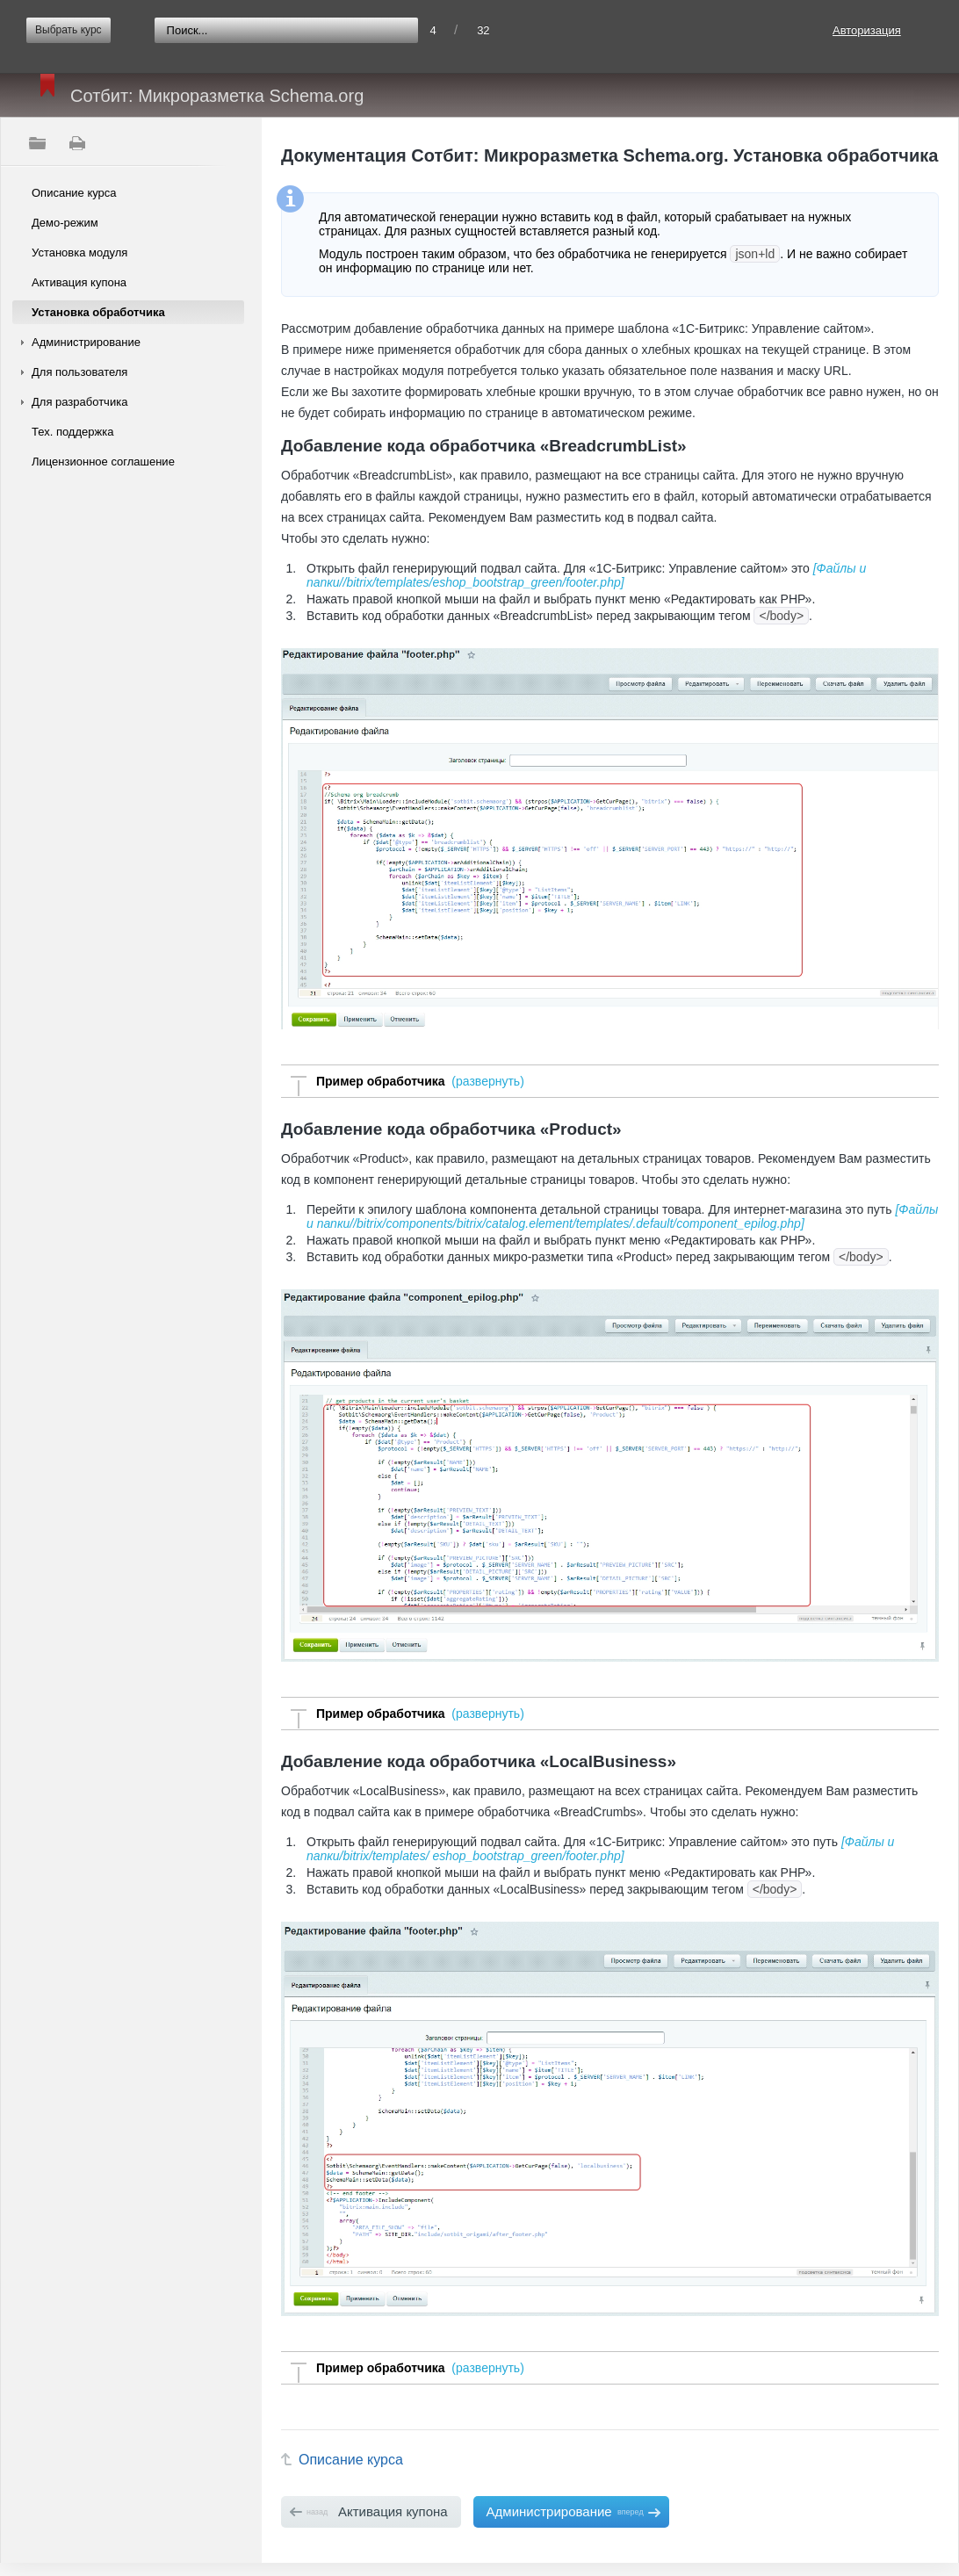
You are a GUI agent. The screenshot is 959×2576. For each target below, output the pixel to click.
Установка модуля (79, 252)
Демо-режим (65, 222)
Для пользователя (79, 372)
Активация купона (79, 282)
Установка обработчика (98, 312)
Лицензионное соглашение (103, 461)
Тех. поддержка (72, 431)
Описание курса (74, 192)
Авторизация (867, 30)
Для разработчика (79, 401)
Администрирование (86, 342)
